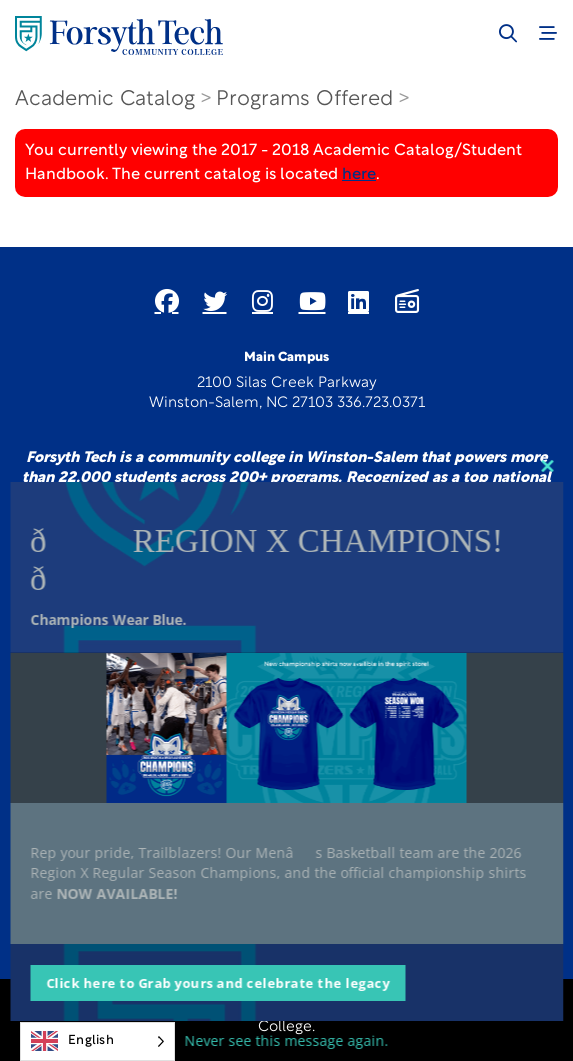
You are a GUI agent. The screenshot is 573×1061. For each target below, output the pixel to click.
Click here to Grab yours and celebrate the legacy (218, 983)
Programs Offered (304, 99)
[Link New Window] (167, 301)
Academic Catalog (105, 99)
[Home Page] (119, 35)
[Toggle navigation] (548, 33)
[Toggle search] (508, 33)
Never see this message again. (287, 1040)
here (359, 175)
